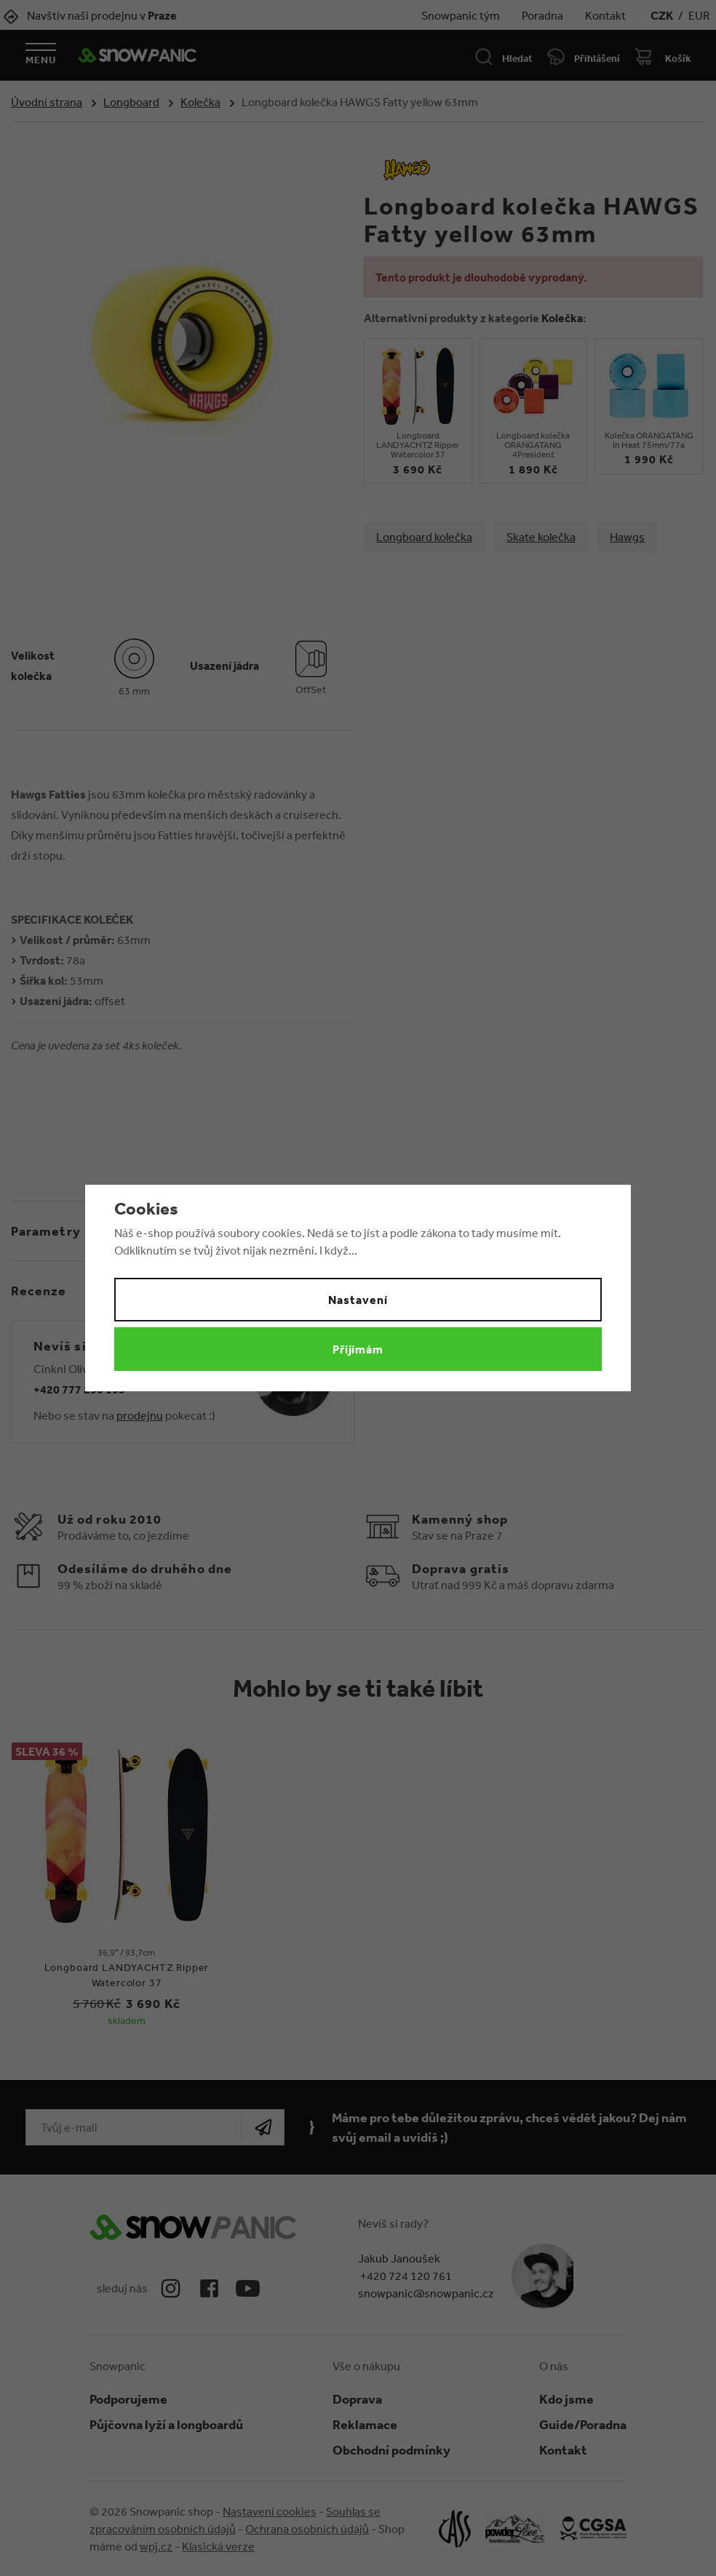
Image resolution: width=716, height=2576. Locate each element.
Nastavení (358, 1299)
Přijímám (358, 1349)
